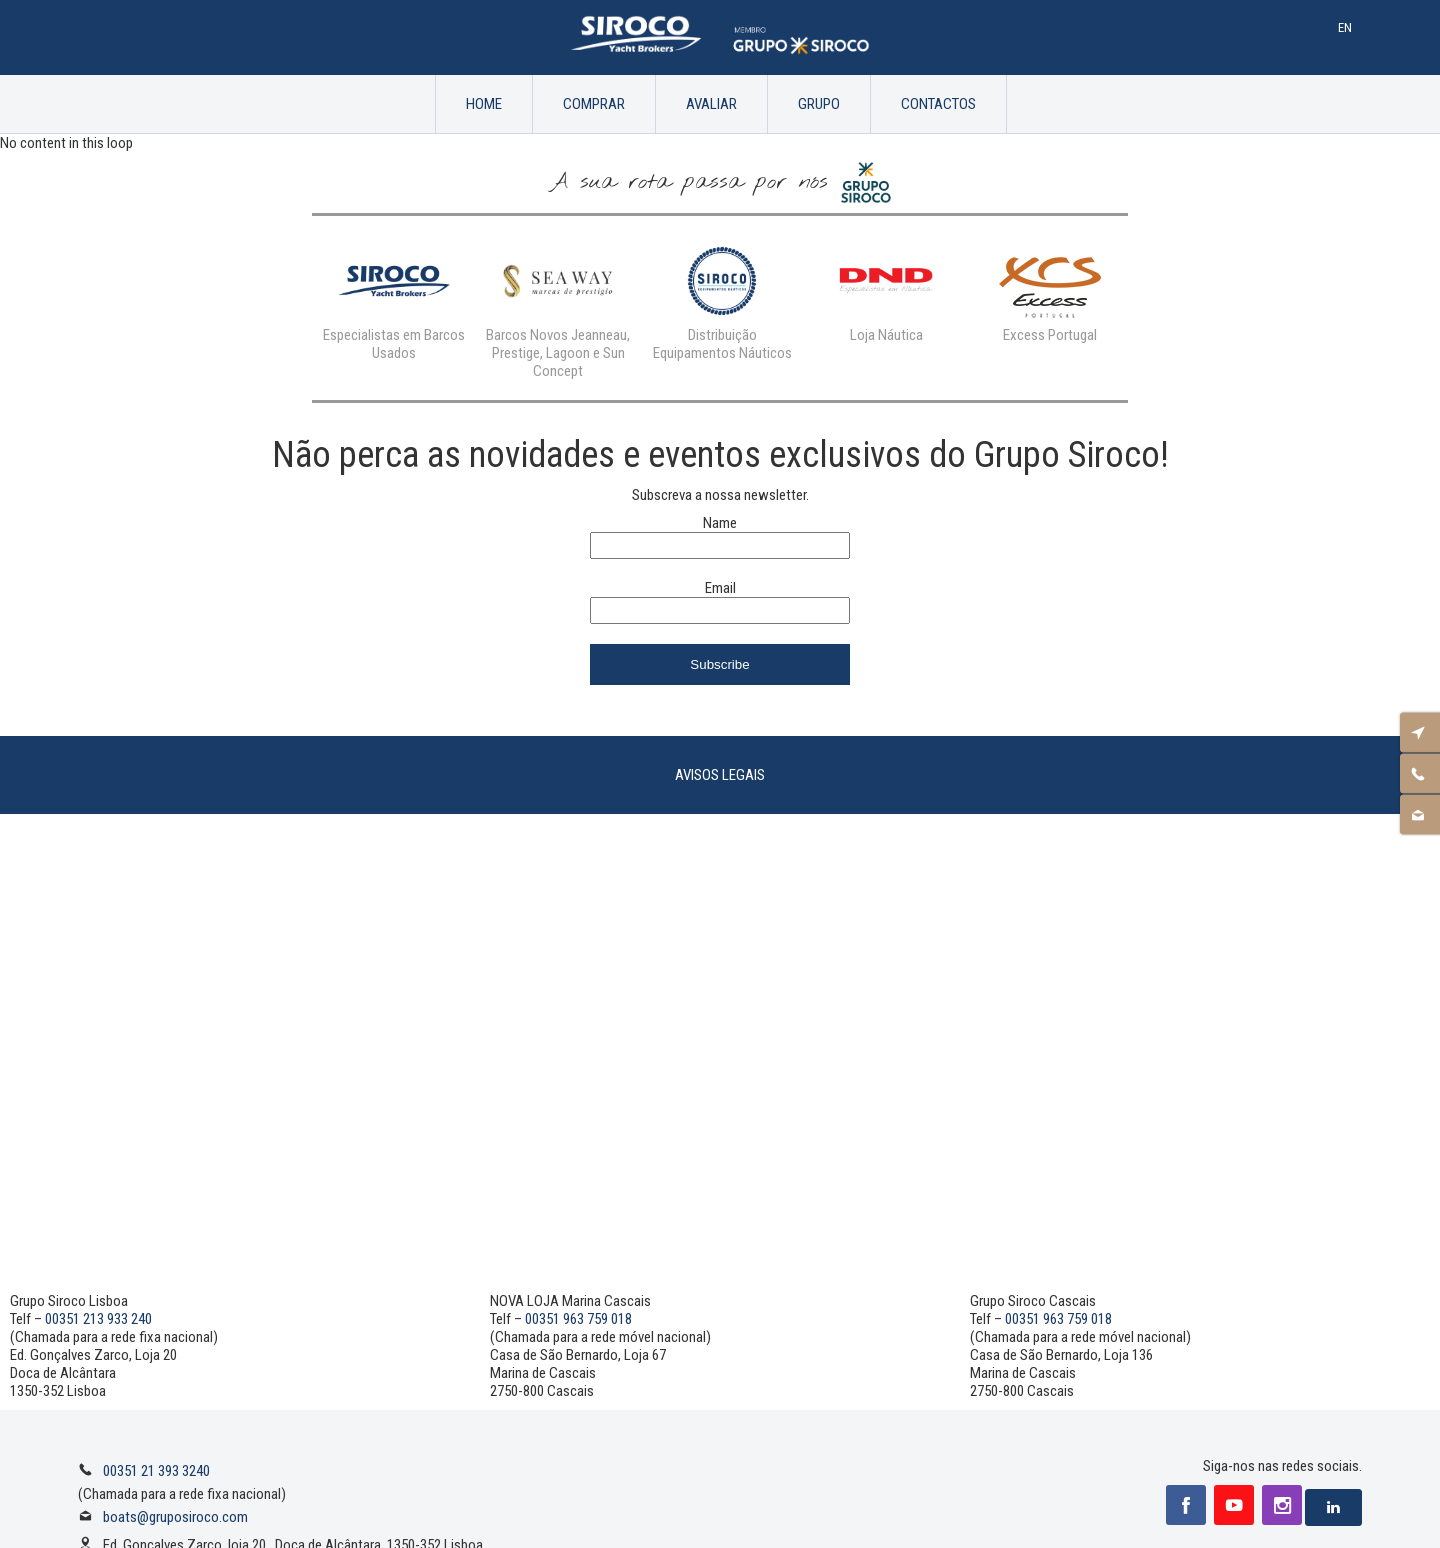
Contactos (938, 104)
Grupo (819, 104)
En (1345, 27)
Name (720, 523)
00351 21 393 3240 (156, 1471)
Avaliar (711, 104)
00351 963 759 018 (578, 1319)
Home (484, 104)
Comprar (594, 104)
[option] (394, 299)
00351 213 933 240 (98, 1319)
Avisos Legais (720, 775)
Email (720, 588)
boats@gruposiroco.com (175, 1517)
